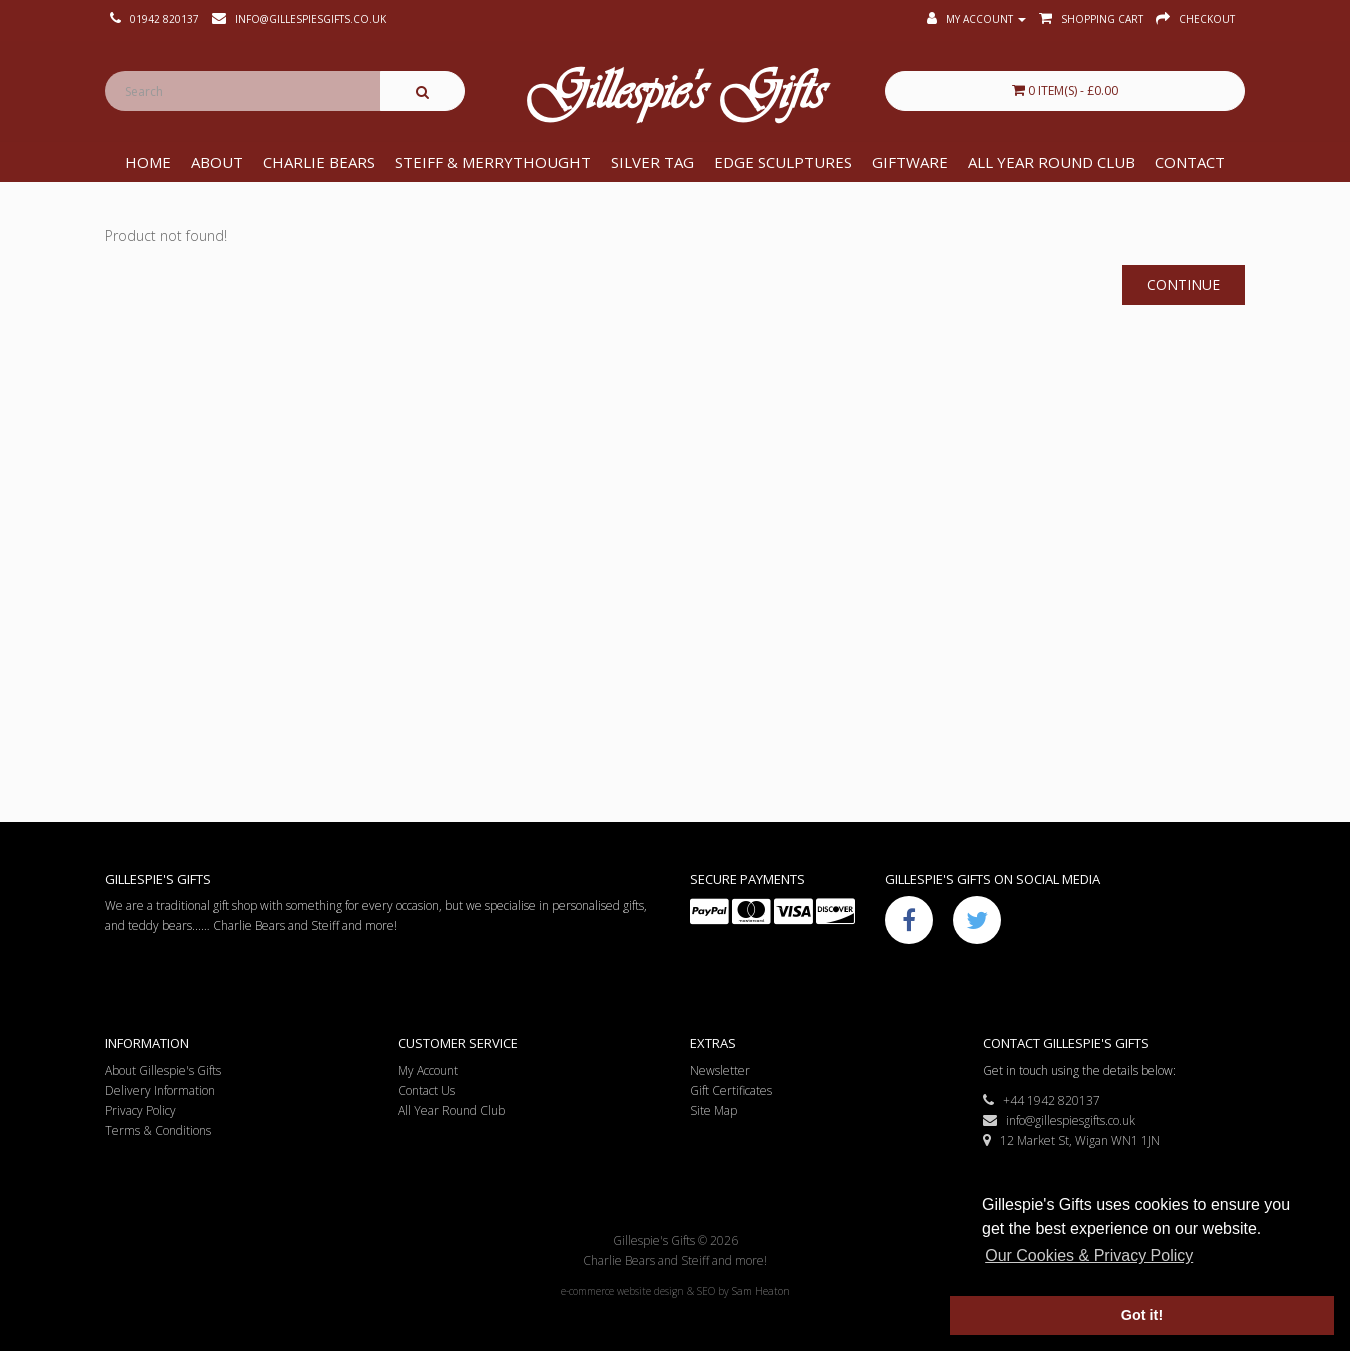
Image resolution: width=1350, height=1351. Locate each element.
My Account (428, 1070)
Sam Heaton (761, 1291)
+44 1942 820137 (1041, 1100)
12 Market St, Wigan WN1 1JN (1071, 1140)
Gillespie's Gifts (675, 96)
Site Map (713, 1110)
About (217, 162)
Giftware (910, 162)
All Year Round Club (1051, 162)
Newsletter (720, 1070)
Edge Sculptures (783, 162)
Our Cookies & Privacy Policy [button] (1089, 1255)
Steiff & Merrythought (493, 162)
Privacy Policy (140, 1110)
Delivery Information (160, 1090)
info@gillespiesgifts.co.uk (1059, 1120)
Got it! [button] (1142, 1315)
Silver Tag (652, 162)
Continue (1183, 284)
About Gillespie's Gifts (163, 1070)
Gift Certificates (731, 1090)
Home (148, 162)
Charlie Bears (319, 162)
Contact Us (426, 1090)
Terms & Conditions (158, 1130)
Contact (1190, 162)
